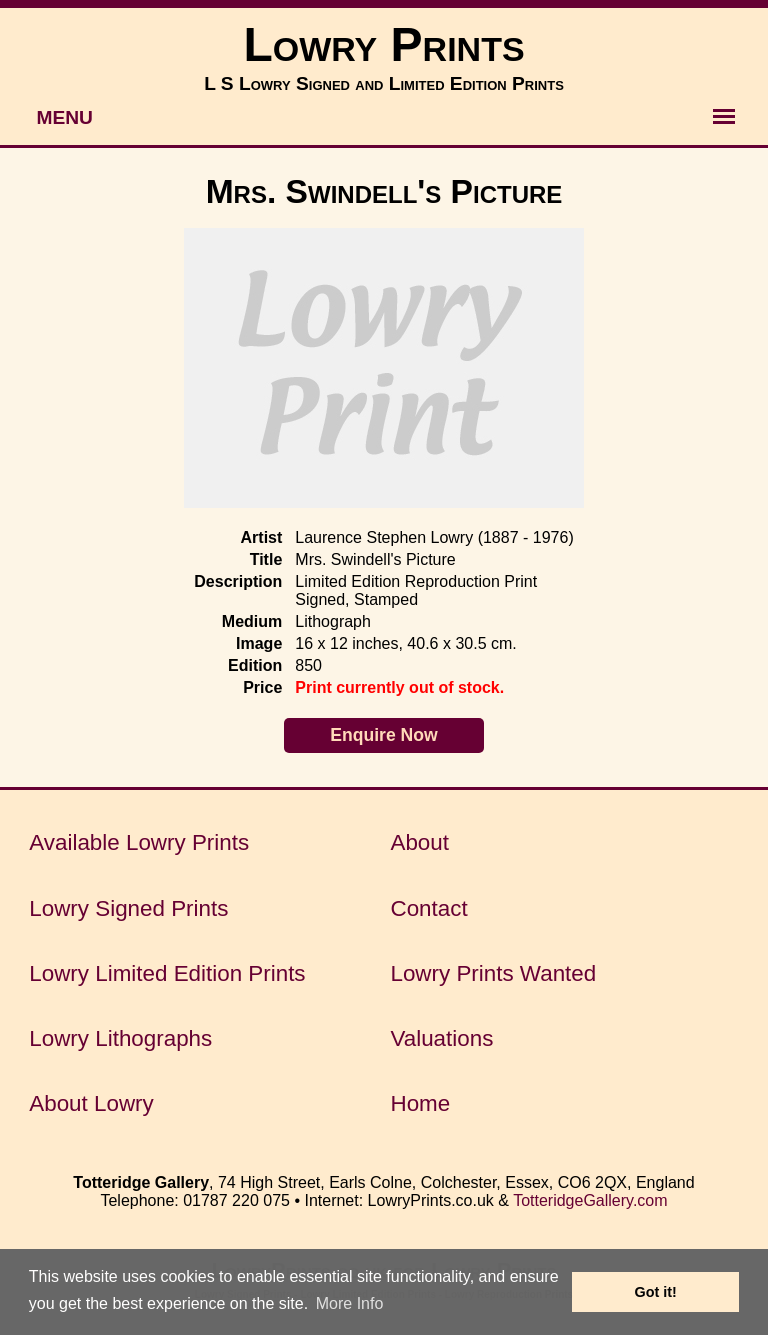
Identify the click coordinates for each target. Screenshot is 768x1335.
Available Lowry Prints (139, 842)
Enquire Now (384, 735)
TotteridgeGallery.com (590, 1200)
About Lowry (91, 1103)
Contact (428, 908)
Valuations (441, 1038)
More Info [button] (350, 1303)
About (419, 842)
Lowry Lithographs (120, 1038)
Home (420, 1103)
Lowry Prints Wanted (493, 973)
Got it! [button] (656, 1292)
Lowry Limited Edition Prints (167, 973)
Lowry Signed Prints (128, 908)
